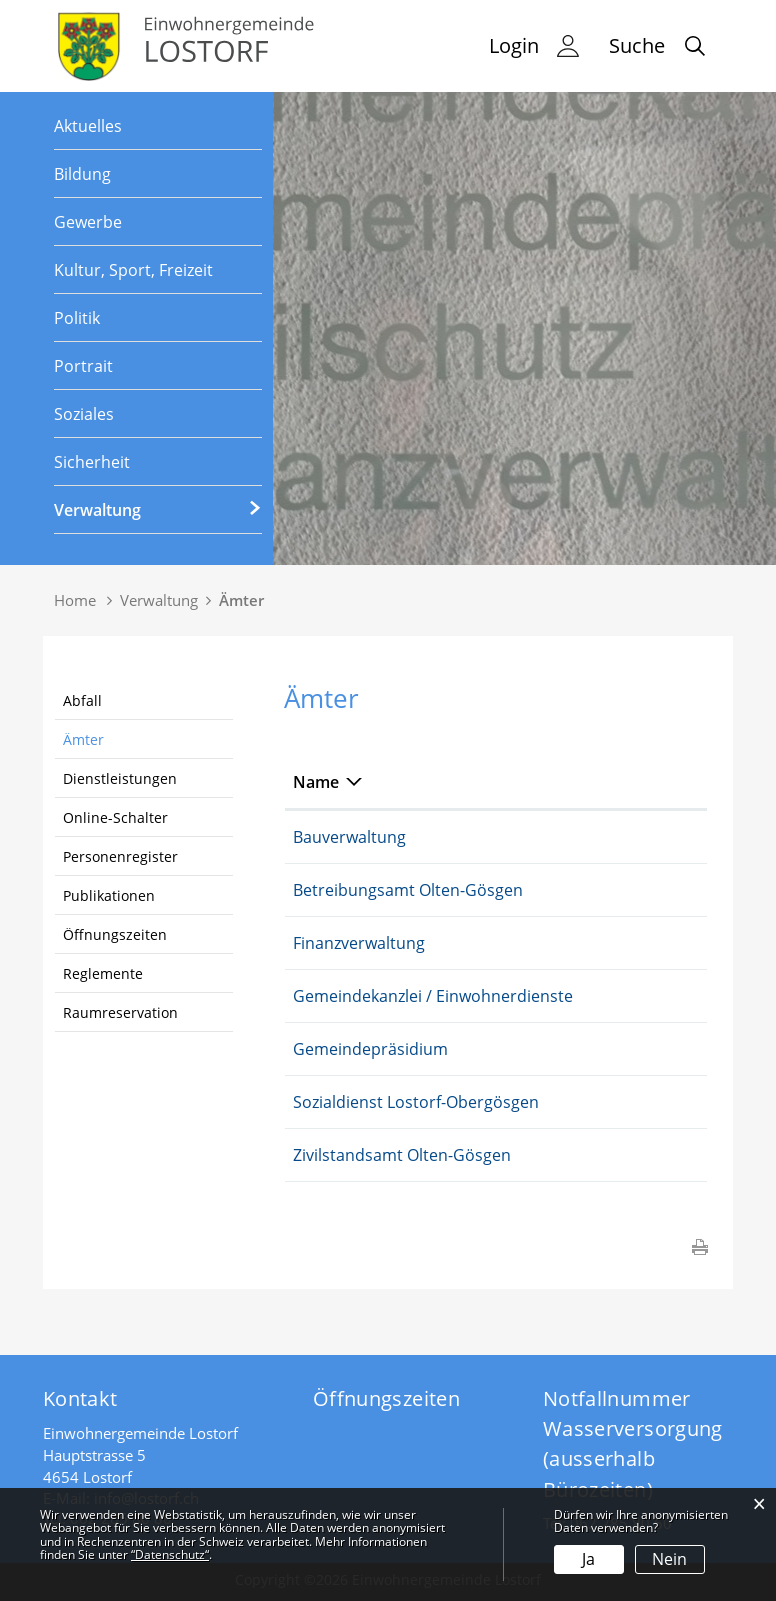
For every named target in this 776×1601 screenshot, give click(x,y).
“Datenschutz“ (170, 1554)
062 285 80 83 (648, 1049)
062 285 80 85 (648, 837)
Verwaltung (97, 510)
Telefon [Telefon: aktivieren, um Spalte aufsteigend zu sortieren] (625, 782)
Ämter (83, 739)
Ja (588, 1559)
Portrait (83, 366)
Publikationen (109, 895)
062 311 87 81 (648, 1155)
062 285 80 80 (648, 996)
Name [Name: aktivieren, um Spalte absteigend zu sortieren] (316, 782)
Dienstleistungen (120, 778)
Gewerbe (88, 222)
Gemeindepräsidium (370, 1049)
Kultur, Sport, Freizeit (133, 270)
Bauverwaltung (349, 837)
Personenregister (120, 856)
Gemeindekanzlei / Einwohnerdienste (433, 996)
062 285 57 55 (648, 1102)
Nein (669, 1559)
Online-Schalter (115, 817)
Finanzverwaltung (359, 943)
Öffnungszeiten (115, 934)
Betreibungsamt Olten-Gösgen (408, 890)
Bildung (82, 174)
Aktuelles (88, 126)
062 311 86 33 (648, 890)
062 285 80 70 (648, 943)
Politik (77, 318)
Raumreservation (120, 1012)
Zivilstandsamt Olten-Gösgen (402, 1155)
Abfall (82, 700)
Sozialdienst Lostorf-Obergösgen (416, 1102)
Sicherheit (92, 462)
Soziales (84, 414)
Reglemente (103, 973)
